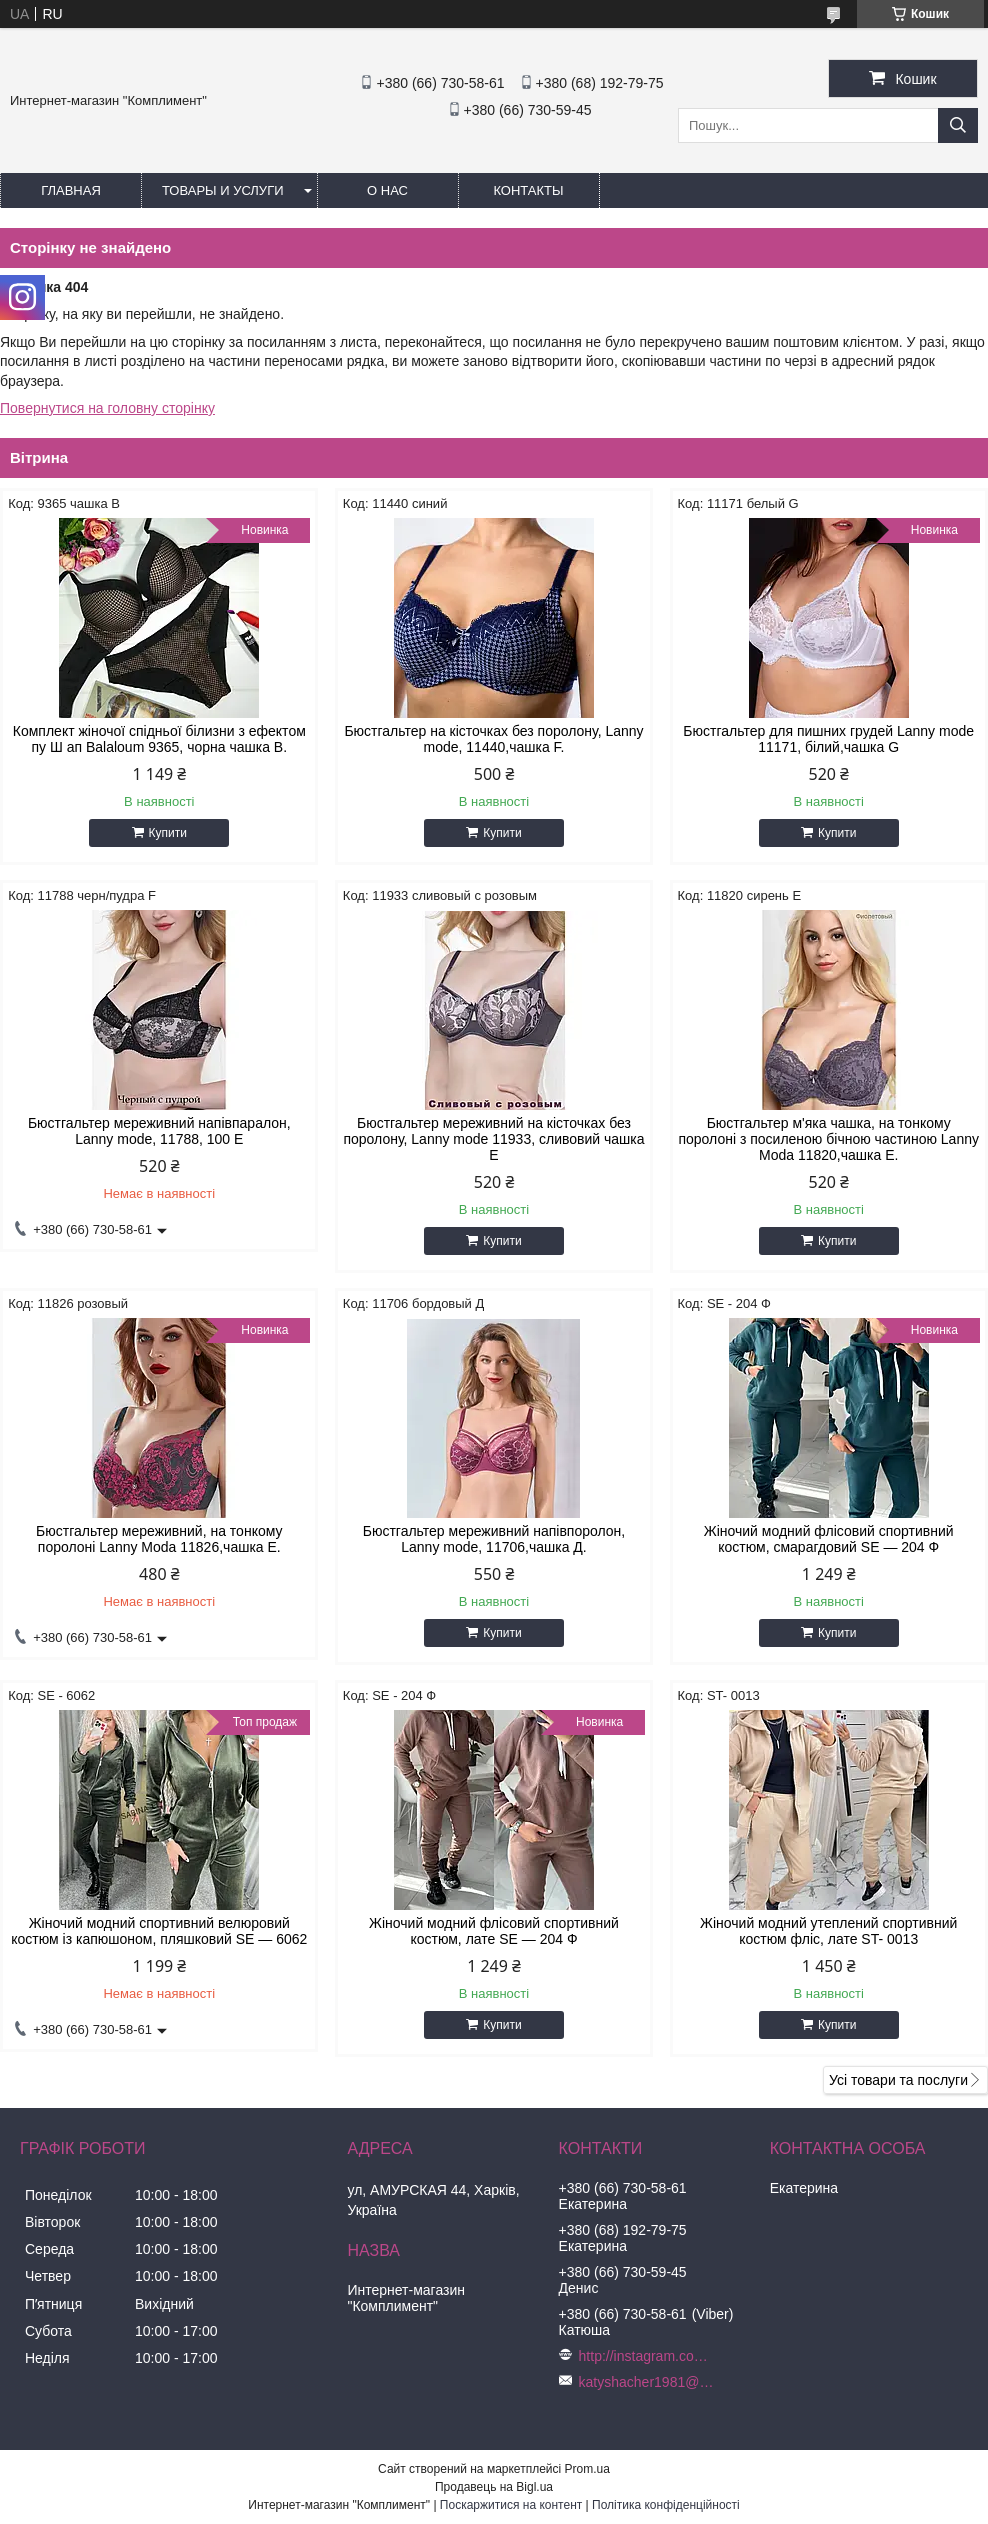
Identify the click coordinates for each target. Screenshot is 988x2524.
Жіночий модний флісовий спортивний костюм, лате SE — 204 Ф (494, 1931)
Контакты (528, 190)
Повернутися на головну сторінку (107, 408)
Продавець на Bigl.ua (494, 2487)
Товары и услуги (223, 190)
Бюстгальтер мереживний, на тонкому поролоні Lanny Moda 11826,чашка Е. (159, 1539)
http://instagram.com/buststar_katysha (649, 2356)
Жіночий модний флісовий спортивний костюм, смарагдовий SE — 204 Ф (829, 1539)
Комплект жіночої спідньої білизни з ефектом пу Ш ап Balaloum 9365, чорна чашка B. (159, 739)
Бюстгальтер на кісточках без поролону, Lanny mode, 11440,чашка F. (493, 739)
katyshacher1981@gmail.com (649, 2382)
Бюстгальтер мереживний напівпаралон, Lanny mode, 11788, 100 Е (159, 1131)
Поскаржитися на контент (511, 2505)
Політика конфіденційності (666, 2505)
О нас (387, 190)
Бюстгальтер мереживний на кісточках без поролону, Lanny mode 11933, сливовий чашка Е (493, 1139)
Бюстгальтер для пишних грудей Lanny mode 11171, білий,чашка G (828, 739)
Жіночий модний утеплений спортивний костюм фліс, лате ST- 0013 (828, 1931)
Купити (168, 833)
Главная (71, 190)
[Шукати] (958, 125)
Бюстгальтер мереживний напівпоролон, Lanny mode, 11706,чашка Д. (494, 1539)
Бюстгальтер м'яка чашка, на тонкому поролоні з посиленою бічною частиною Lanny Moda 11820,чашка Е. (828, 1139)
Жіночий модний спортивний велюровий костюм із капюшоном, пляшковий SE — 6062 (159, 1931)
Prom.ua (587, 2469)
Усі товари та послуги (898, 2080)
